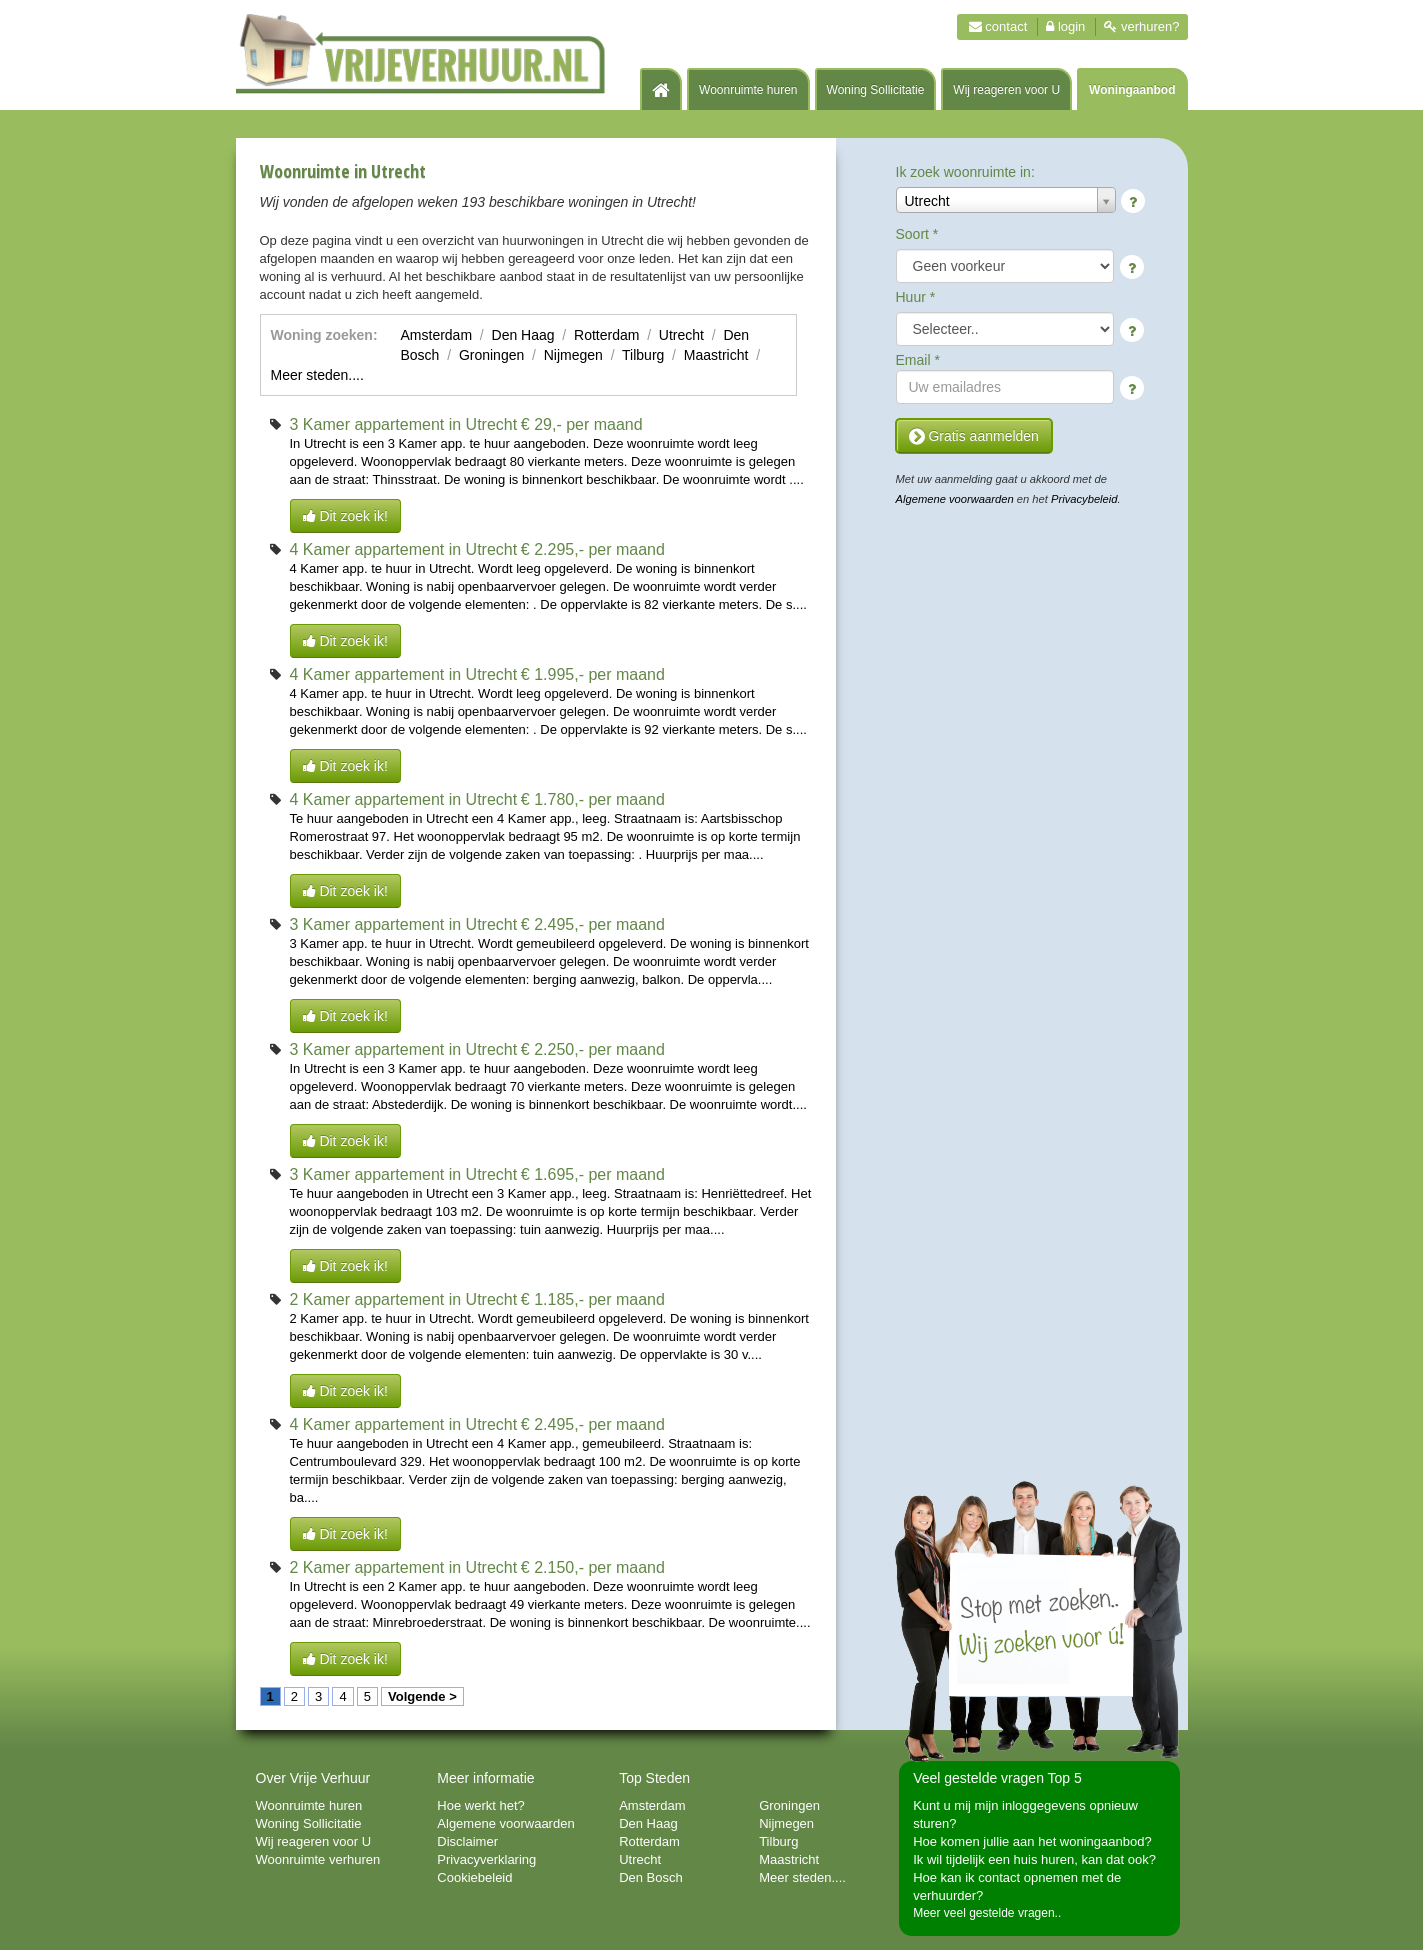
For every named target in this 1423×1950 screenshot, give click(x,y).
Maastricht (716, 355)
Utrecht (681, 335)
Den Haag (523, 335)
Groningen (491, 355)
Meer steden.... (317, 375)
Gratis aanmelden (974, 436)
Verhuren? (1141, 26)
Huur (916, 297)
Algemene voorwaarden (955, 499)
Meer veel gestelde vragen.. (987, 1913)
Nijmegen (573, 355)
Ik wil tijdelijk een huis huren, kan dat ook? (1034, 1859)
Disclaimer (467, 1841)
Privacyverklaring (486, 1859)
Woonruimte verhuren (318, 1859)
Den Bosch (651, 1877)
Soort (917, 234)
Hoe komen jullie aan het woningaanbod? (1032, 1841)
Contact (998, 26)
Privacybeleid (1084, 499)
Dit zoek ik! (345, 516)
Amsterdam (437, 335)
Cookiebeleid (474, 1877)
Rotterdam (606, 335)
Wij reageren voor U (1006, 90)
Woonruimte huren (748, 90)
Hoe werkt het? (480, 1805)
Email (918, 360)
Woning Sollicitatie (876, 90)
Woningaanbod (1132, 90)
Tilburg (643, 355)
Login (1065, 26)
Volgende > (422, 1696)
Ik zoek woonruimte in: (965, 172)
